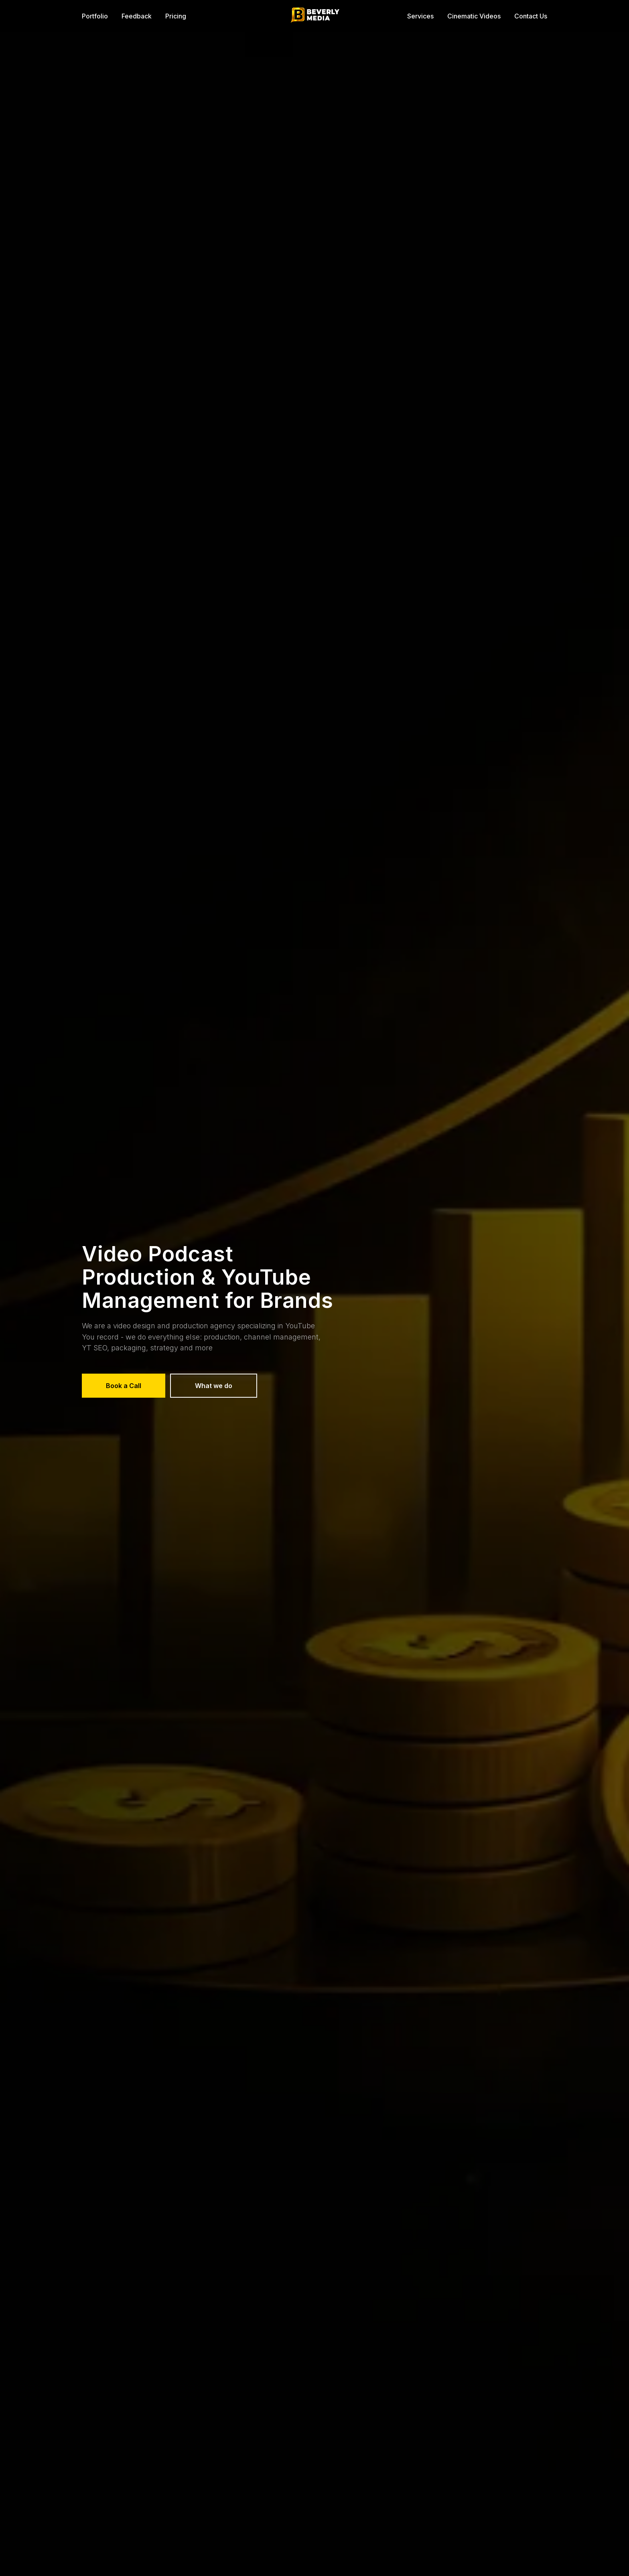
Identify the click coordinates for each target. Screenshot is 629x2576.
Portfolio (95, 16)
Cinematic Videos (474, 16)
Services (420, 16)
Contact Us (530, 16)
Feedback (137, 16)
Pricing (175, 16)
